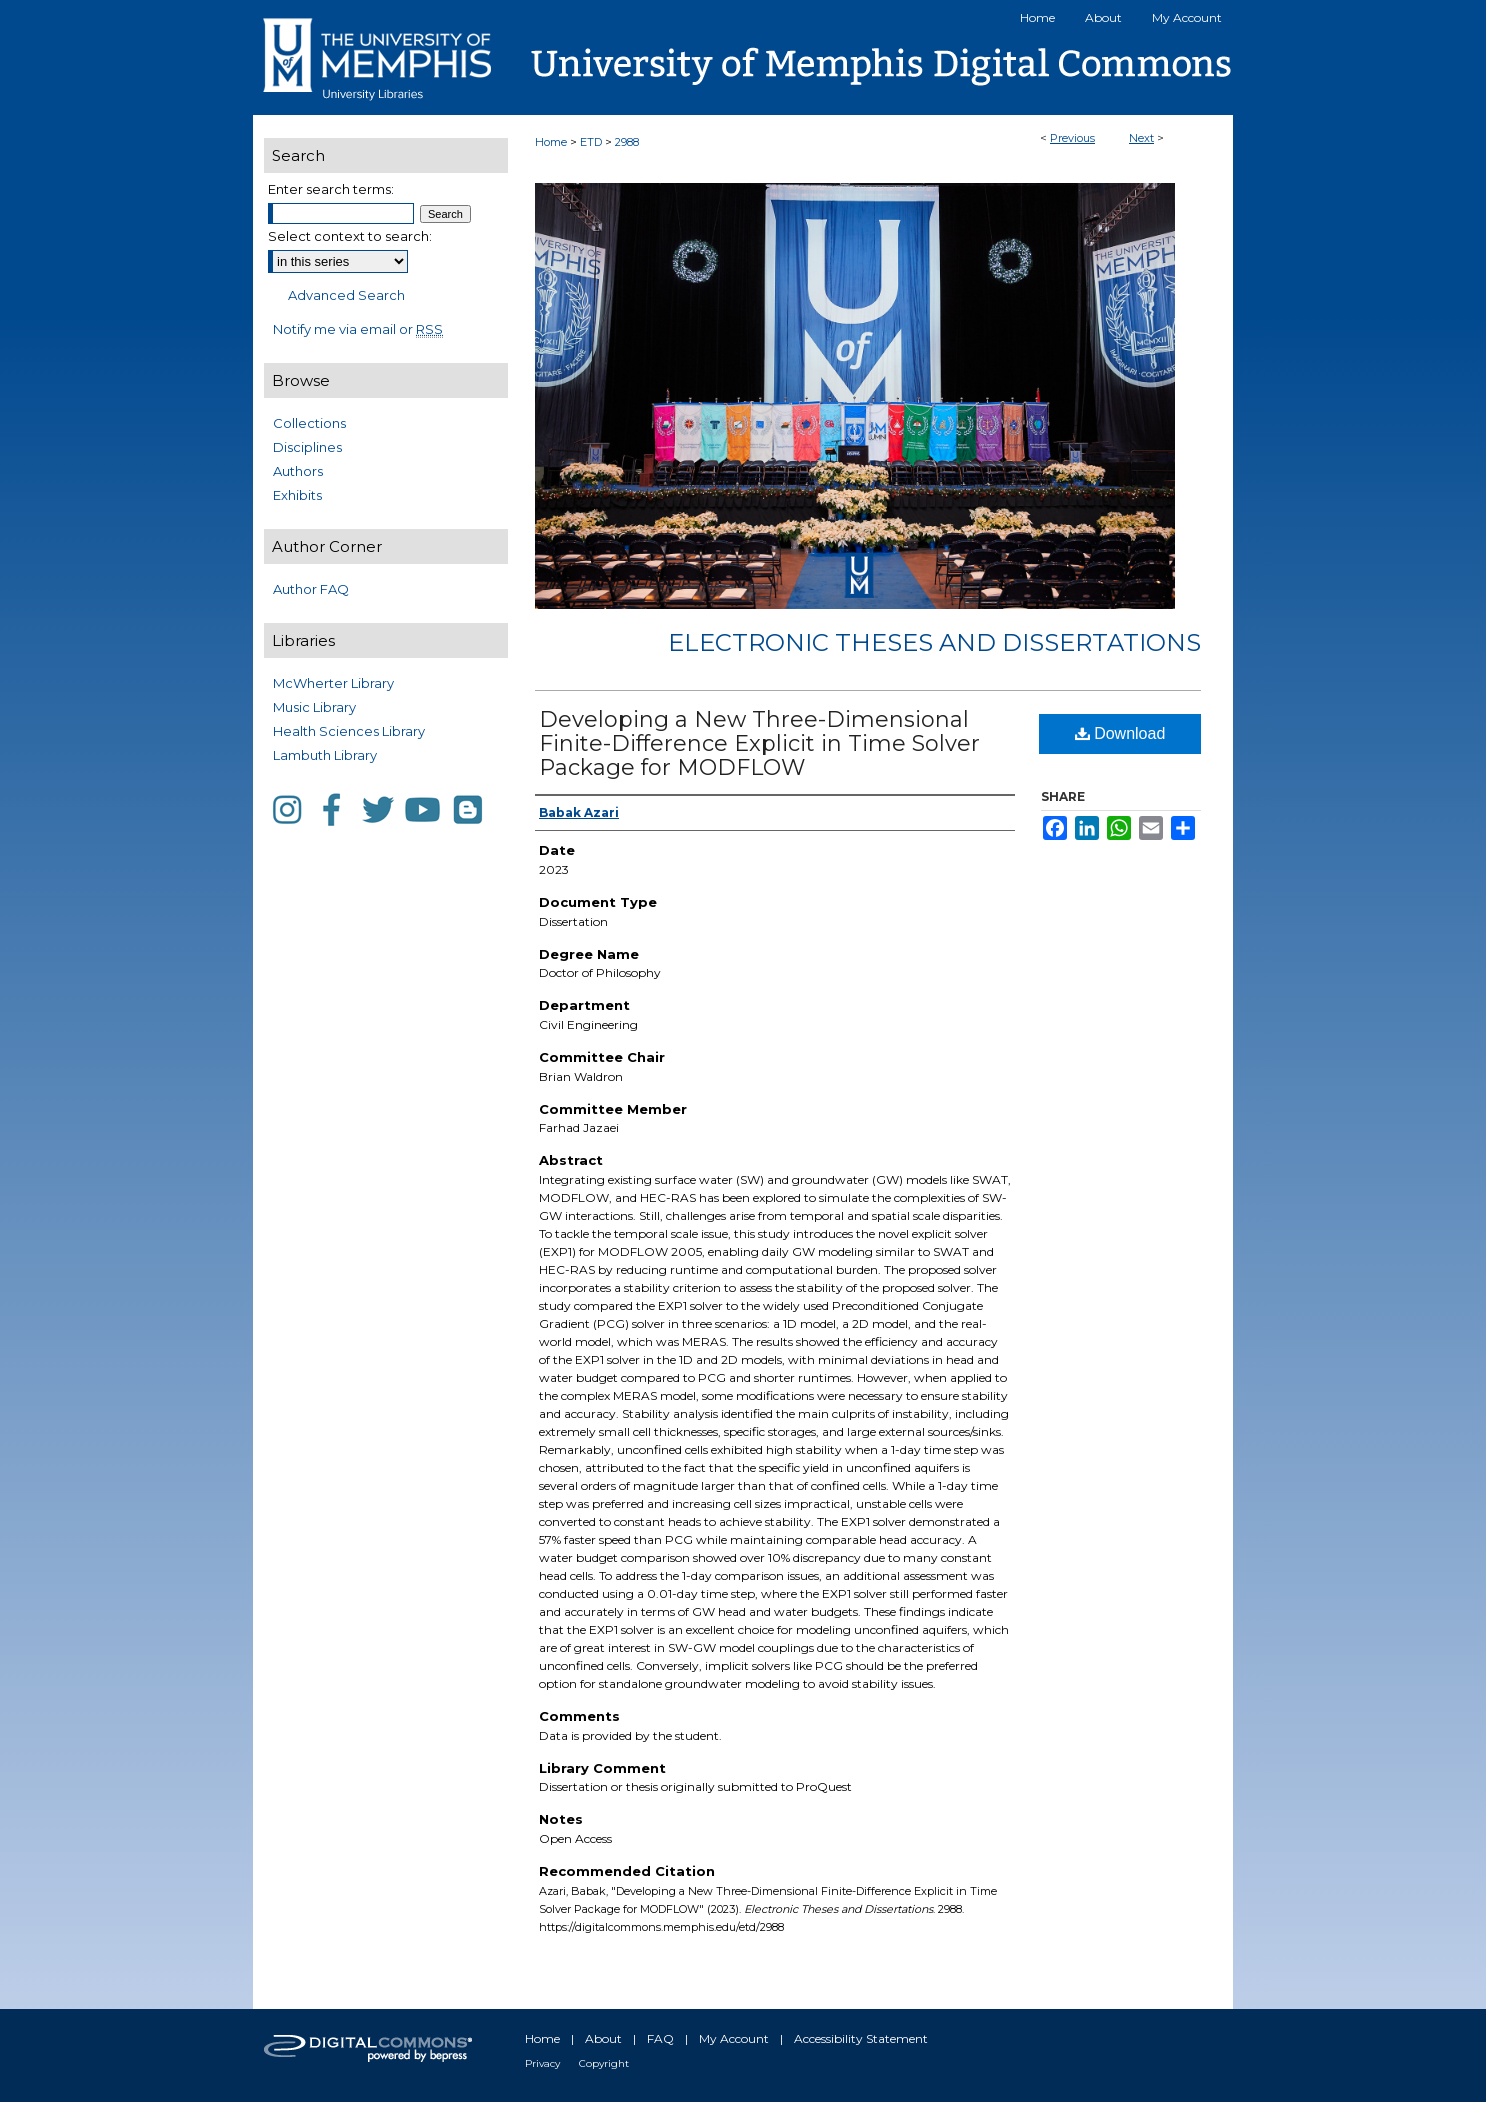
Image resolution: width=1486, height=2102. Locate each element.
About (603, 2038)
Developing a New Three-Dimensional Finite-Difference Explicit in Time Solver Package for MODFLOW (759, 743)
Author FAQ (311, 589)
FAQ (660, 2038)
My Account (734, 2038)
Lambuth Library (325, 755)
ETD (591, 142)
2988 (627, 142)
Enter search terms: (331, 189)
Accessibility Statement (861, 2038)
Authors (298, 471)
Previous (1072, 138)
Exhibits (297, 495)
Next (1141, 138)
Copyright (604, 2063)
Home (551, 142)
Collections (309, 423)
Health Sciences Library (349, 731)
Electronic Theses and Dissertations (934, 642)
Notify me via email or (358, 329)
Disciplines (307, 447)
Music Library (314, 707)
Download (1120, 733)
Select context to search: (350, 236)
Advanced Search (346, 295)
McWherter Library (333, 683)
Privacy (542, 2063)
